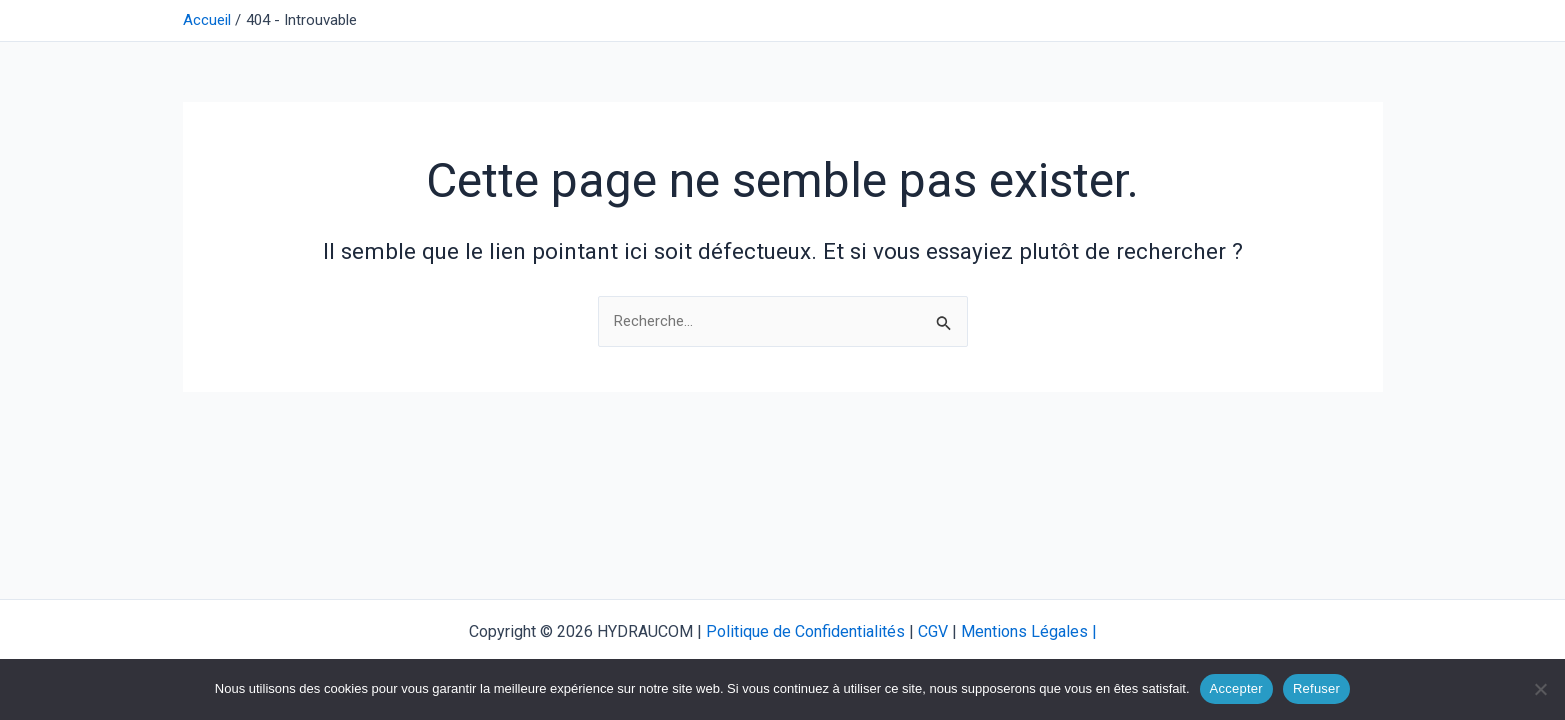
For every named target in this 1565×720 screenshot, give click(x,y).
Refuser (1316, 688)
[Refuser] (1540, 689)
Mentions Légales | (1029, 631)
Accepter (1236, 688)
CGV (933, 631)
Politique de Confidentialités (805, 631)
